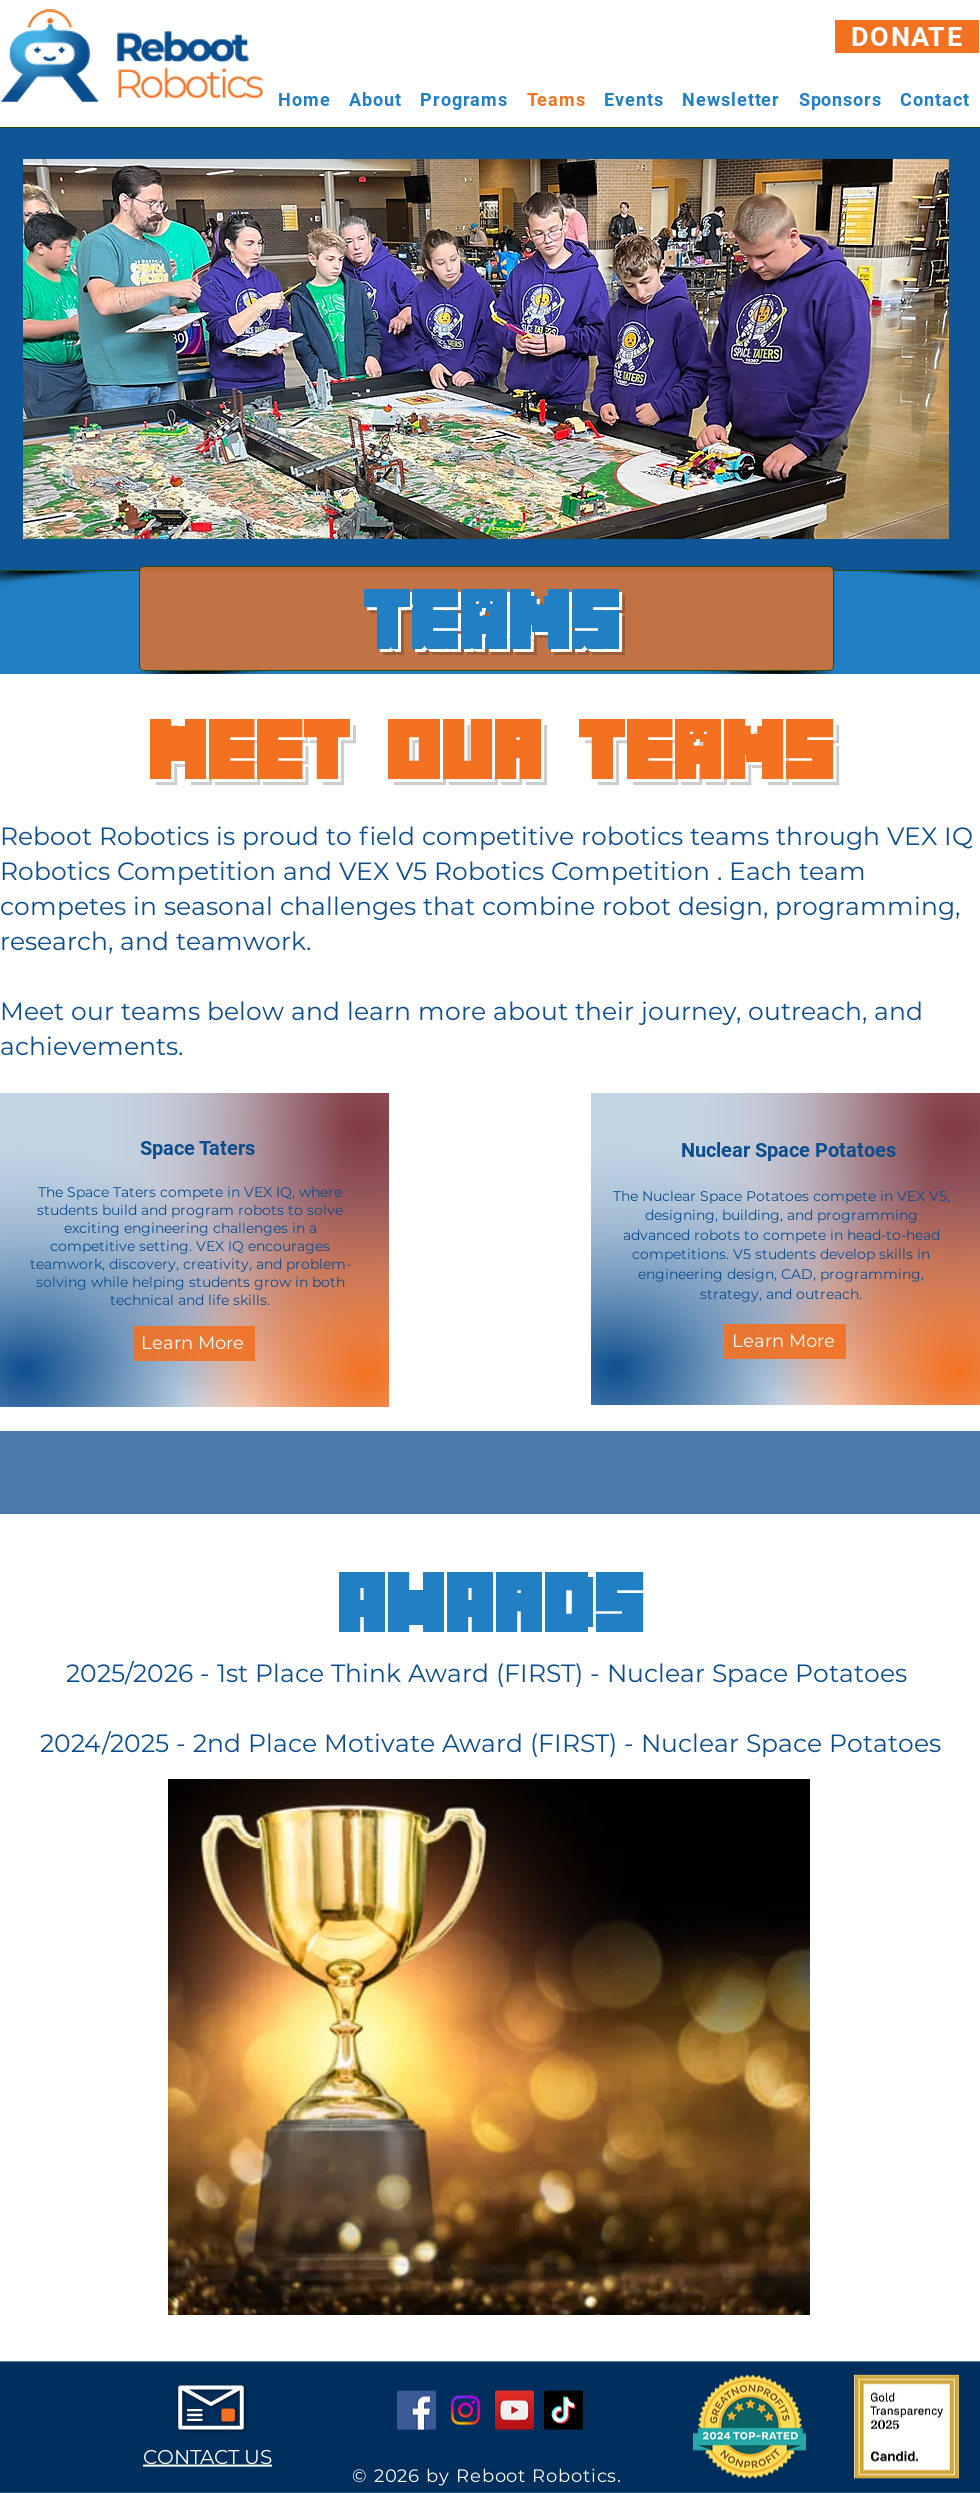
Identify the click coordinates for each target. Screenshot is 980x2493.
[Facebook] (416, 2410)
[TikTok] (563, 2410)
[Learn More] (194, 1343)
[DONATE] (907, 36)
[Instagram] (465, 2410)
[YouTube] (514, 2410)
